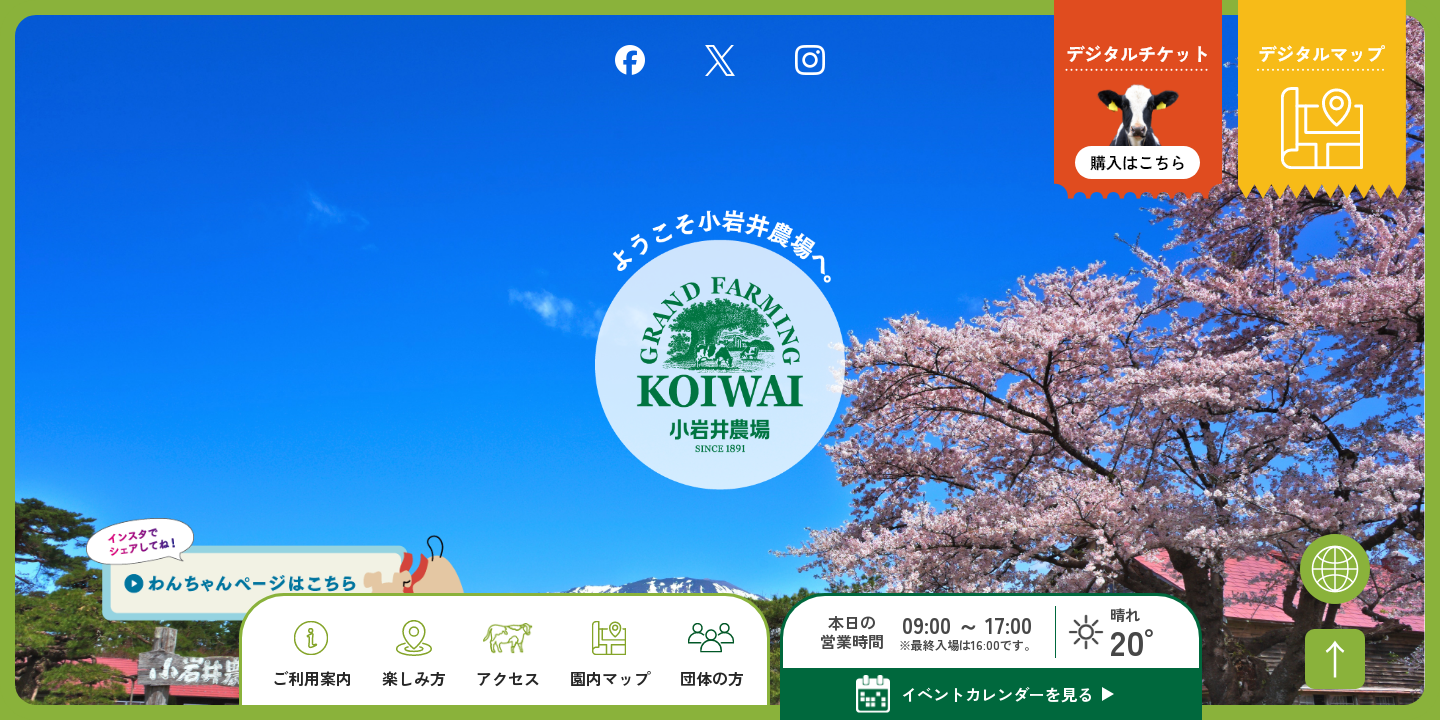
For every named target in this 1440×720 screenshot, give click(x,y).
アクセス (508, 655)
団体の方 (712, 655)
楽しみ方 (414, 653)
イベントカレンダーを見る (997, 694)
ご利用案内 (312, 654)
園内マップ (610, 654)
